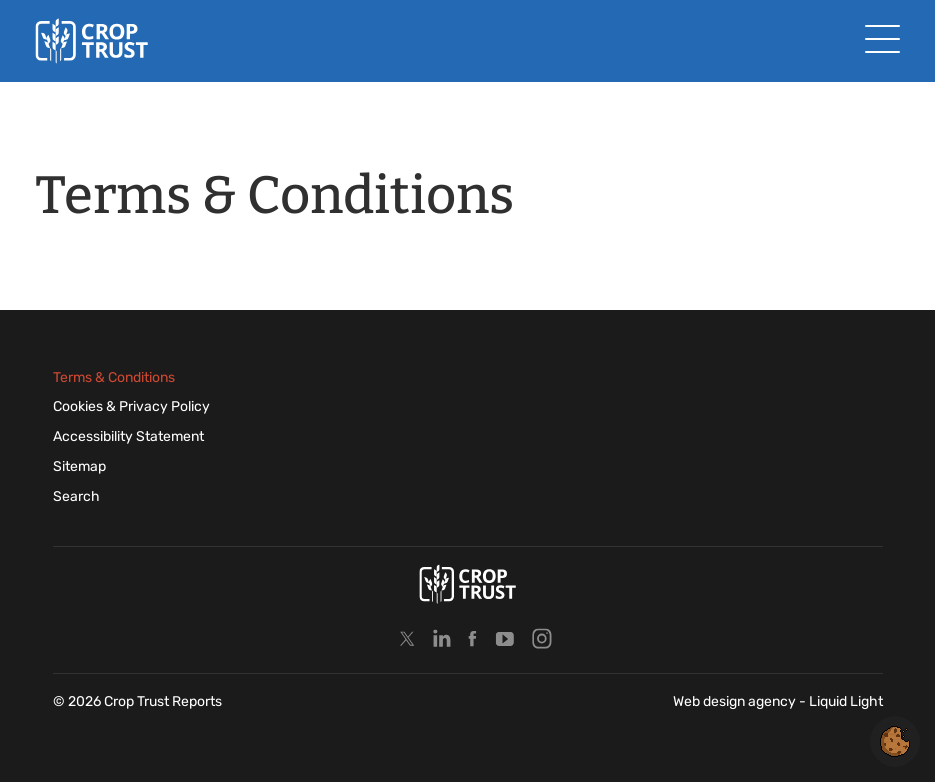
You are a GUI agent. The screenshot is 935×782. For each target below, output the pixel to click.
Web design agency (736, 701)
